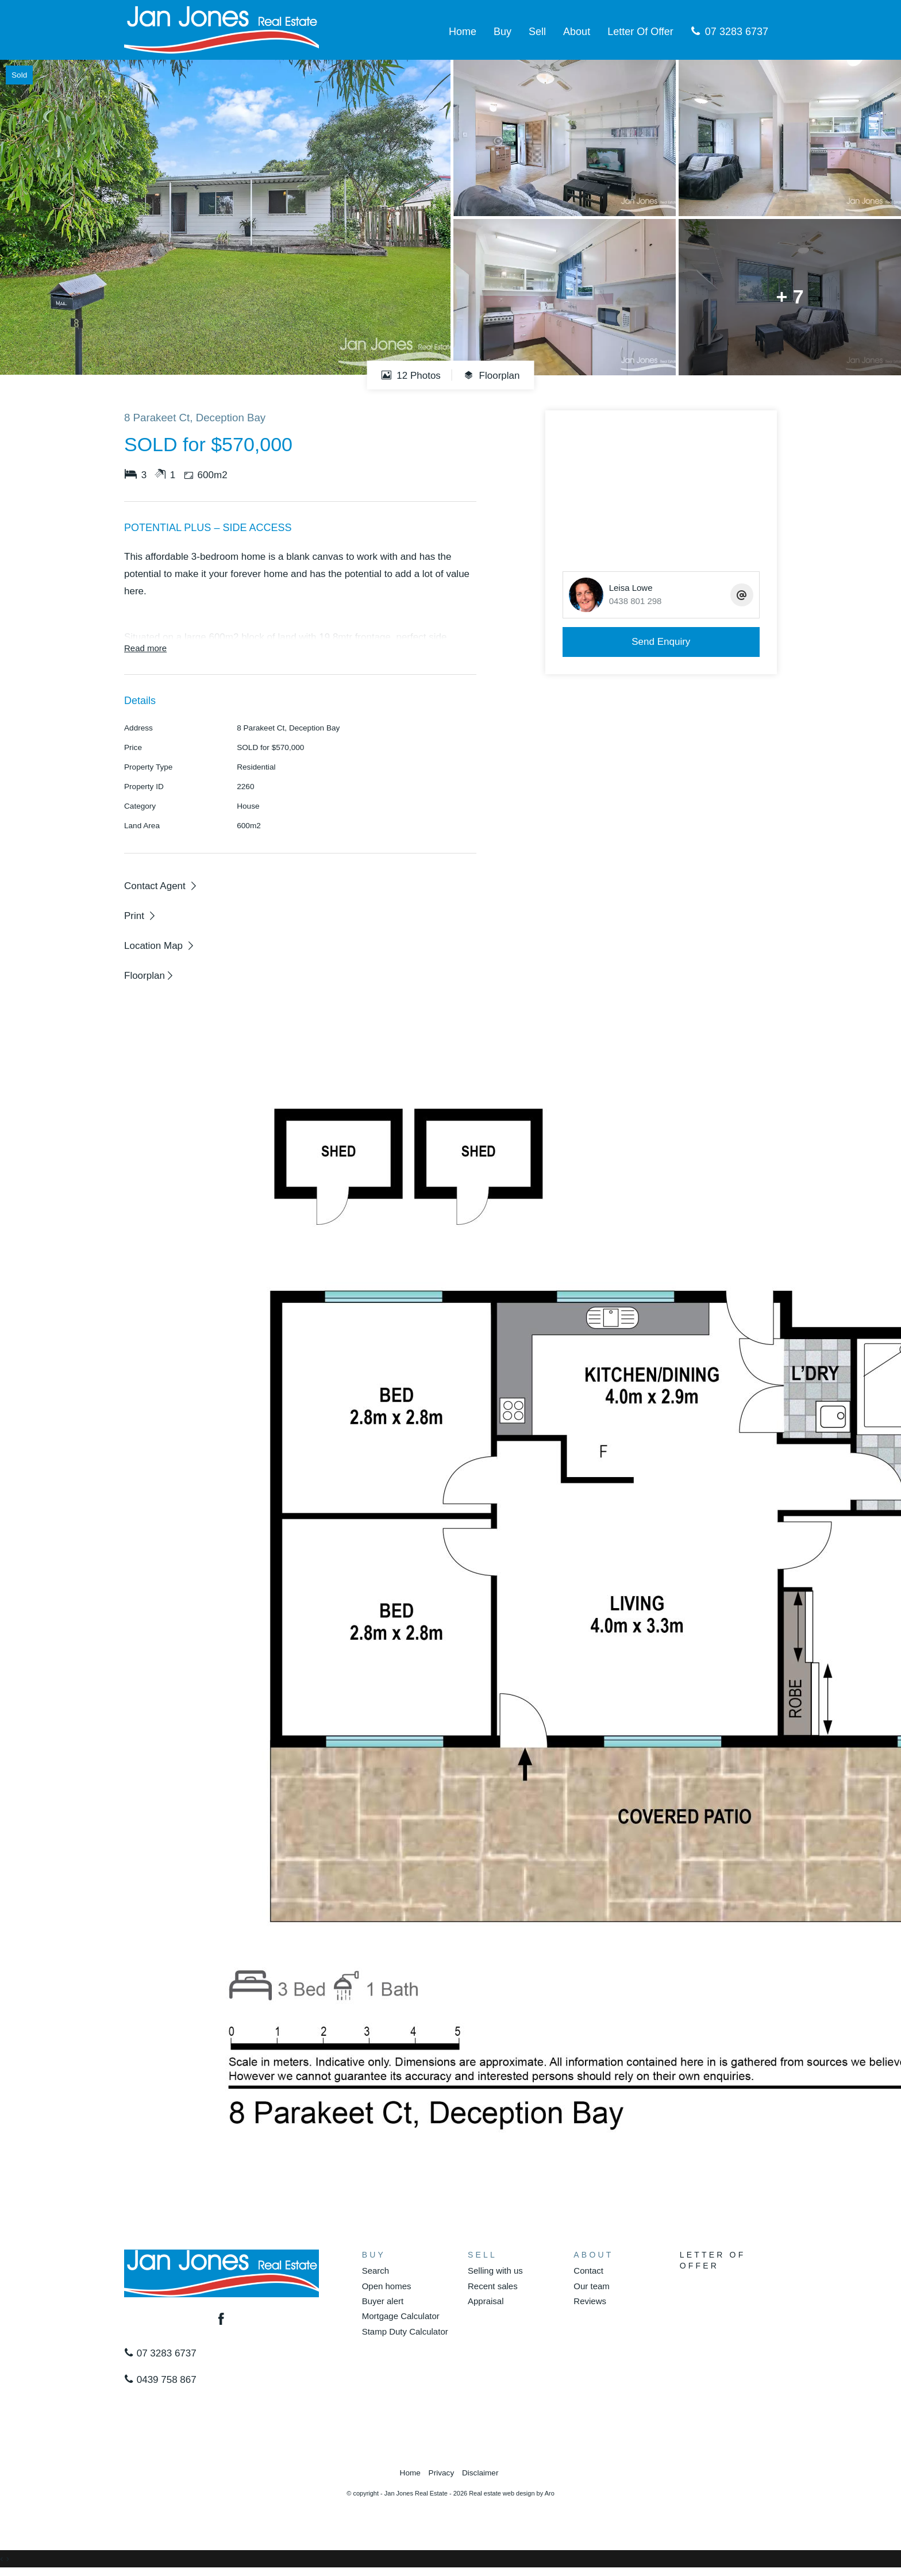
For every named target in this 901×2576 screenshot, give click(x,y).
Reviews (589, 2301)
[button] (140, 916)
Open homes (386, 2286)
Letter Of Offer (640, 31)
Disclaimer (480, 2473)
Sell (537, 31)
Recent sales (493, 2286)
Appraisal (486, 2301)
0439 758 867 (160, 2379)
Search (376, 2270)
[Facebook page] (221, 2320)
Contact (588, 2270)
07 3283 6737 (729, 31)
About (576, 31)
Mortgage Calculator (401, 2316)
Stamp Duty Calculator (405, 2331)
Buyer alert (383, 2301)
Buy (502, 31)
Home (462, 31)
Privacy (442, 2473)
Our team (591, 2286)
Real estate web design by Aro (512, 2493)
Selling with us (495, 2270)
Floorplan (492, 375)
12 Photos (411, 375)
